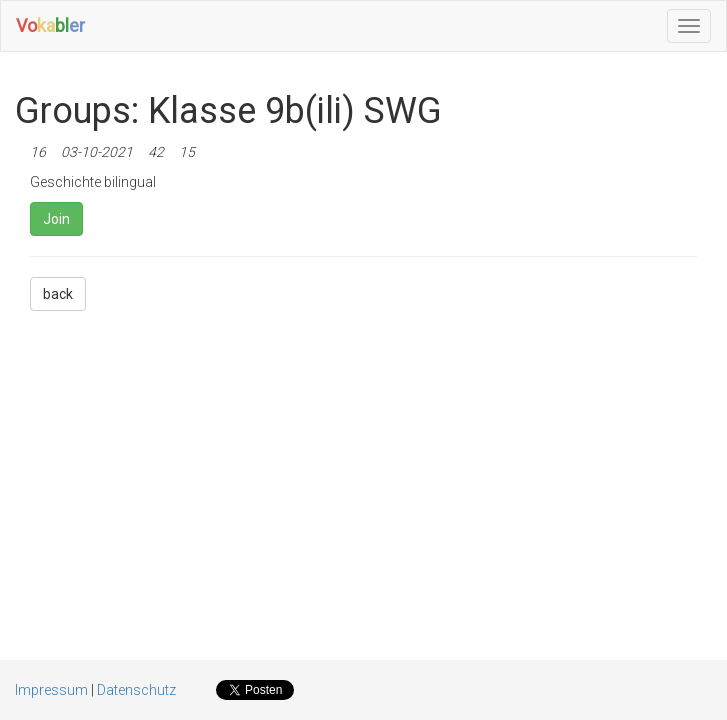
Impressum (51, 690)
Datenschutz (136, 690)
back (58, 294)
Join (56, 219)
